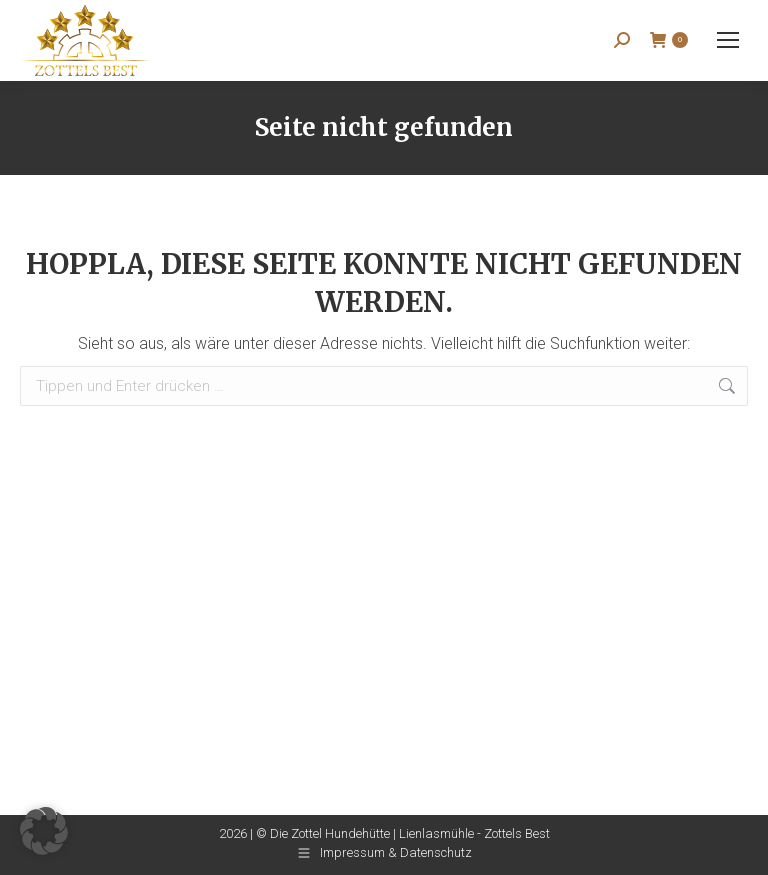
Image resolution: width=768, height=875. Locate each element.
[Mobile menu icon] (728, 40)
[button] (44, 831)
